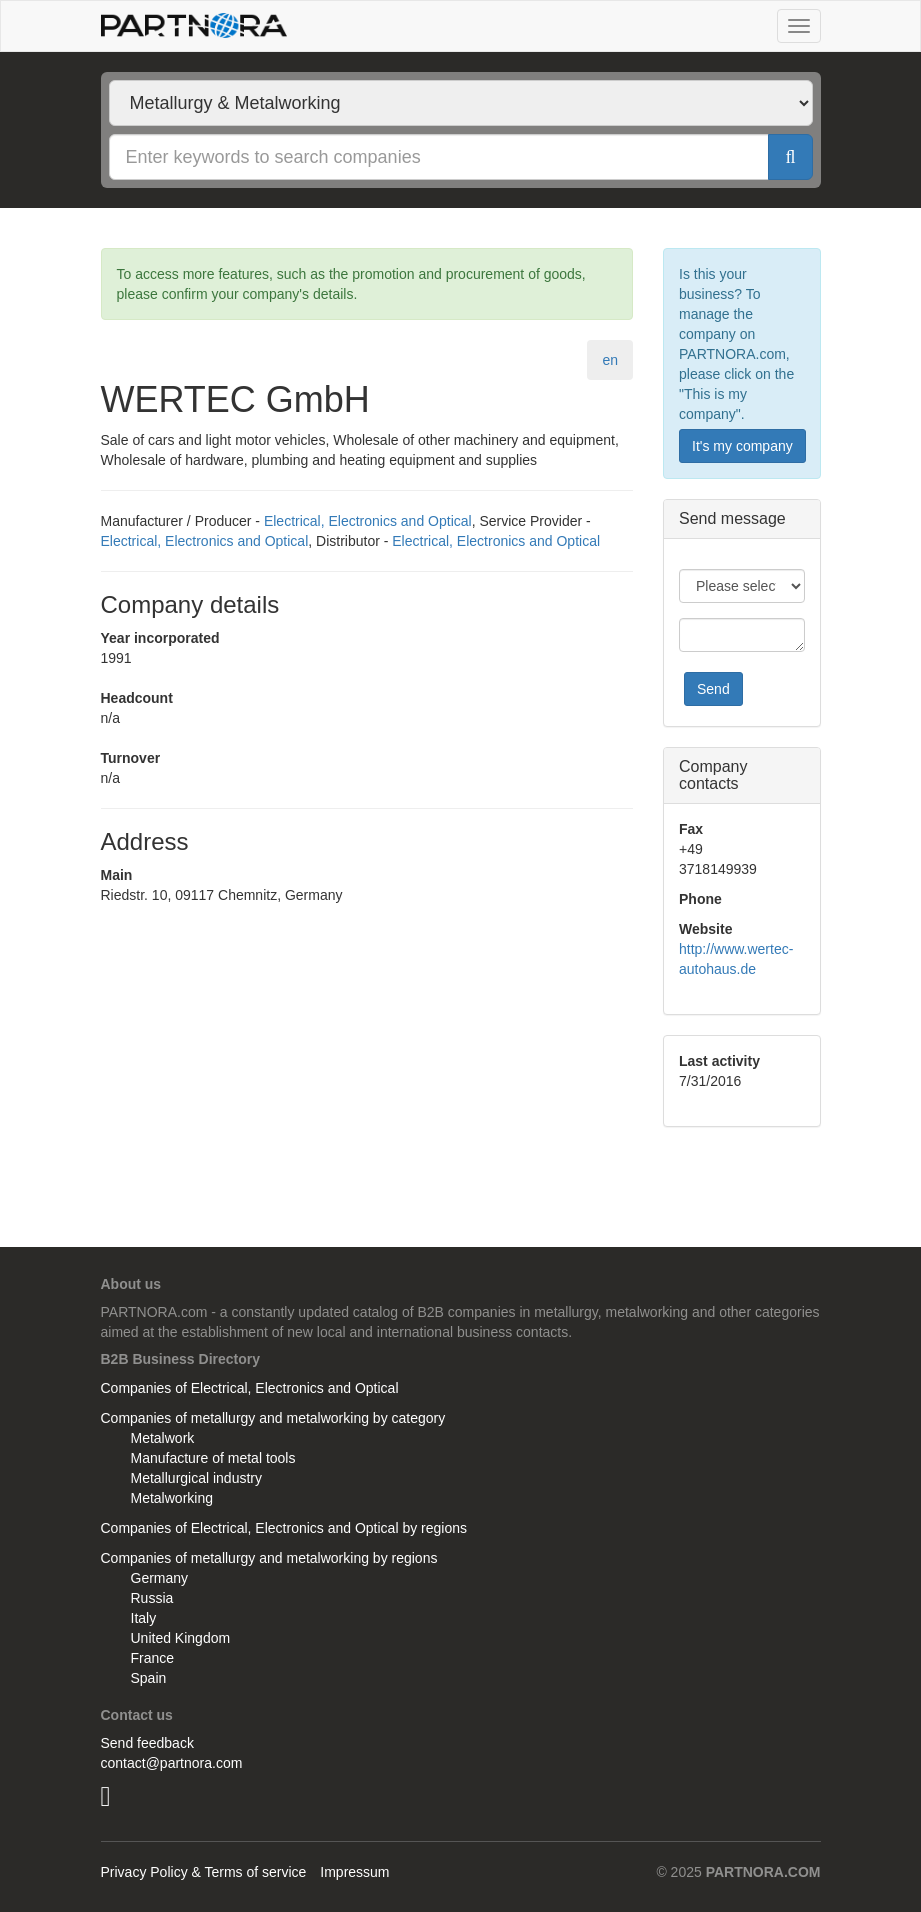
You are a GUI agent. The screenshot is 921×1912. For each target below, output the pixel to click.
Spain (149, 1678)
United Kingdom (181, 1638)
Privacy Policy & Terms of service (204, 1872)
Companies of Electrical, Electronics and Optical (250, 1388)
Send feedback (147, 1743)
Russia (152, 1598)
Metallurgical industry (197, 1478)
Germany (160, 1578)
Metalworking (172, 1498)
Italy (144, 1618)
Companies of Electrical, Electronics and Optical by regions (284, 1528)
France (153, 1658)
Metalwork (163, 1438)
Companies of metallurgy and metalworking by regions (269, 1558)
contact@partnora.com (172, 1763)
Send (713, 689)
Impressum (354, 1872)
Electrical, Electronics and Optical (368, 521)
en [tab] (610, 360)
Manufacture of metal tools (213, 1458)
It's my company (742, 446)
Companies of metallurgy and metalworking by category (273, 1418)
